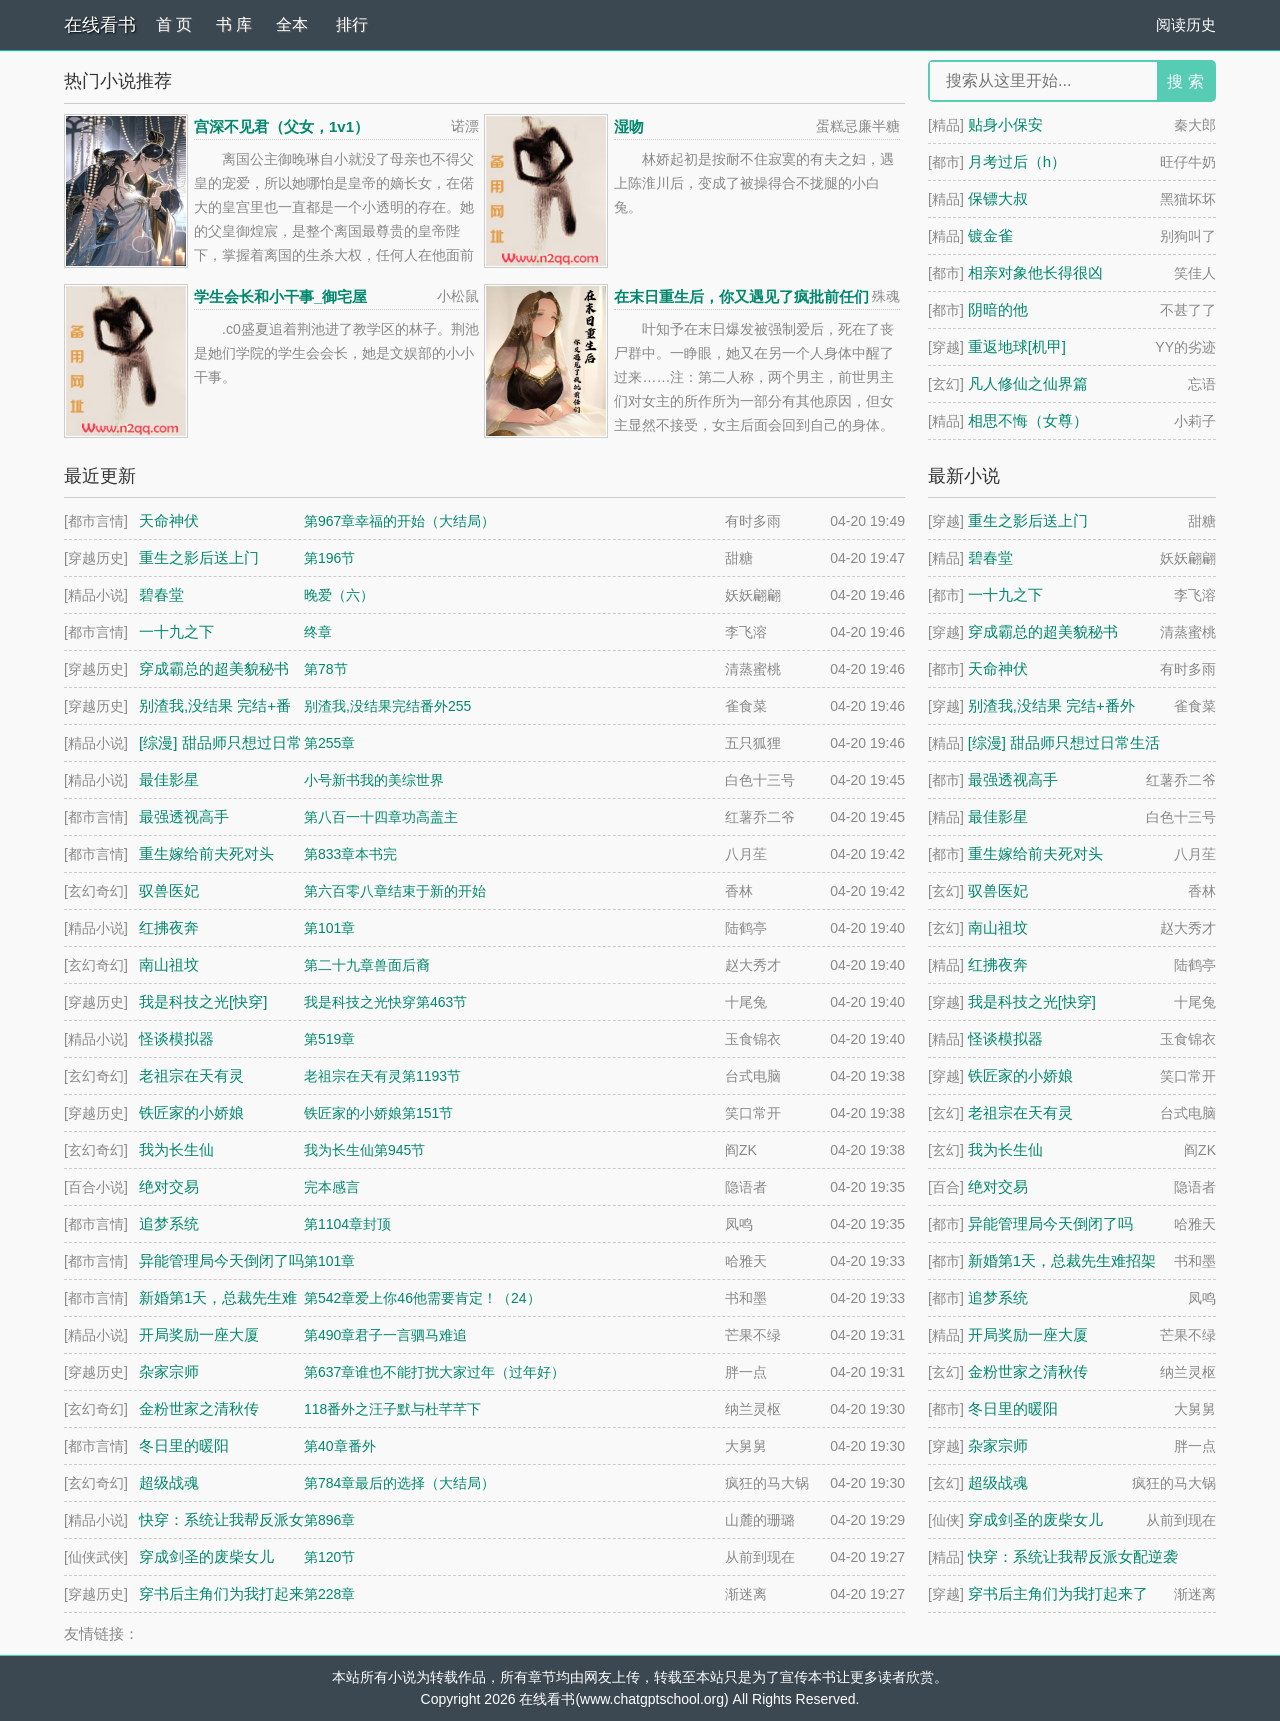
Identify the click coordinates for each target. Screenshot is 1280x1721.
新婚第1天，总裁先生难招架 (1062, 1260)
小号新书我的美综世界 (374, 780)
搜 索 (1185, 81)
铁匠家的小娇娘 (1020, 1075)
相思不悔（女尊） (1028, 420)
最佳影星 (998, 816)
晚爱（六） (339, 595)
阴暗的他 (998, 309)
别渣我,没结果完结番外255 (387, 706)
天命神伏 (998, 668)
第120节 (329, 1557)
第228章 (329, 1594)
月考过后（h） (1017, 161)
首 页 (174, 24)
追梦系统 (998, 1297)
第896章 (329, 1520)
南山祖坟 (998, 927)
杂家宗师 (998, 1445)
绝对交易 (998, 1186)
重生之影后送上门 (1028, 520)
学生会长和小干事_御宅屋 (280, 296)
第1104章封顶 (347, 1224)
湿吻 (629, 126)
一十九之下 (1005, 594)
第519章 (329, 1039)
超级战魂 (998, 1482)
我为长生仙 (1005, 1149)
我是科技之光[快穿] (1032, 1001)
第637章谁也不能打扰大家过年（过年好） (434, 1372)
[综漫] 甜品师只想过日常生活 (1064, 742)
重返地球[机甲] (1017, 346)
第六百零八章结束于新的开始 (395, 891)
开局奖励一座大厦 (1028, 1334)
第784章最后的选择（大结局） (399, 1483)
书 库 (234, 24)
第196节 (329, 558)
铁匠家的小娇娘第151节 (378, 1113)
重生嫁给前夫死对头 (1035, 853)
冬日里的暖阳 (1013, 1408)
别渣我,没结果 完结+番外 (1051, 705)
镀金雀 (990, 235)
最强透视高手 (1013, 779)
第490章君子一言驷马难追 (385, 1335)
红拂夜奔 (998, 964)
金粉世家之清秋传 (1028, 1371)
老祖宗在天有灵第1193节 (382, 1076)
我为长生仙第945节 (364, 1150)
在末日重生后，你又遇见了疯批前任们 (741, 296)
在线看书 (100, 25)
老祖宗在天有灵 (1020, 1112)
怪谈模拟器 (1005, 1038)
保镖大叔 (998, 198)
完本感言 (332, 1187)
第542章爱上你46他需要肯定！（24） (422, 1298)
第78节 (326, 669)
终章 (318, 632)
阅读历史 (1186, 24)
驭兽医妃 (998, 890)
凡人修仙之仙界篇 (1028, 383)
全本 (292, 24)
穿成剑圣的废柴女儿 (1035, 1519)
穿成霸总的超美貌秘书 (1043, 631)
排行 (352, 24)
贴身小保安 (1005, 124)
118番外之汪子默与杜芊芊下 (392, 1409)
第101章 (329, 928)
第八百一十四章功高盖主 (381, 817)
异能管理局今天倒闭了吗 (1050, 1223)
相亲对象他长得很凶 (1035, 272)
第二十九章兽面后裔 (367, 965)
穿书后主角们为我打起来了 (1058, 1593)
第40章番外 (340, 1446)
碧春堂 (990, 557)
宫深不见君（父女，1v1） (281, 126)
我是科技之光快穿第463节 (385, 1002)
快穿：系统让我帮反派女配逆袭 (1073, 1556)
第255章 (329, 743)
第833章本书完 (350, 854)
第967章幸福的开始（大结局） (399, 521)
